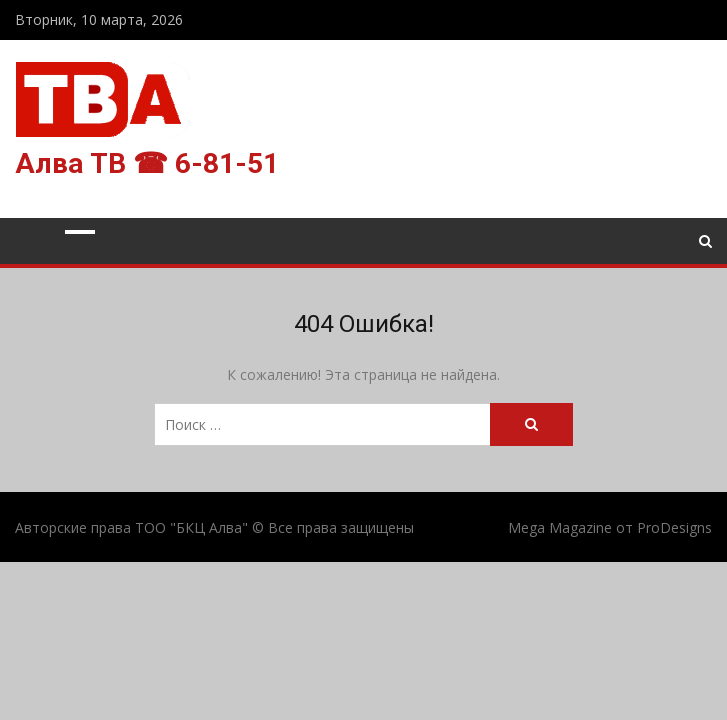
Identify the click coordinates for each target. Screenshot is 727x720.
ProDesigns (674, 527)
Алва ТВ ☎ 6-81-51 (147, 163)
